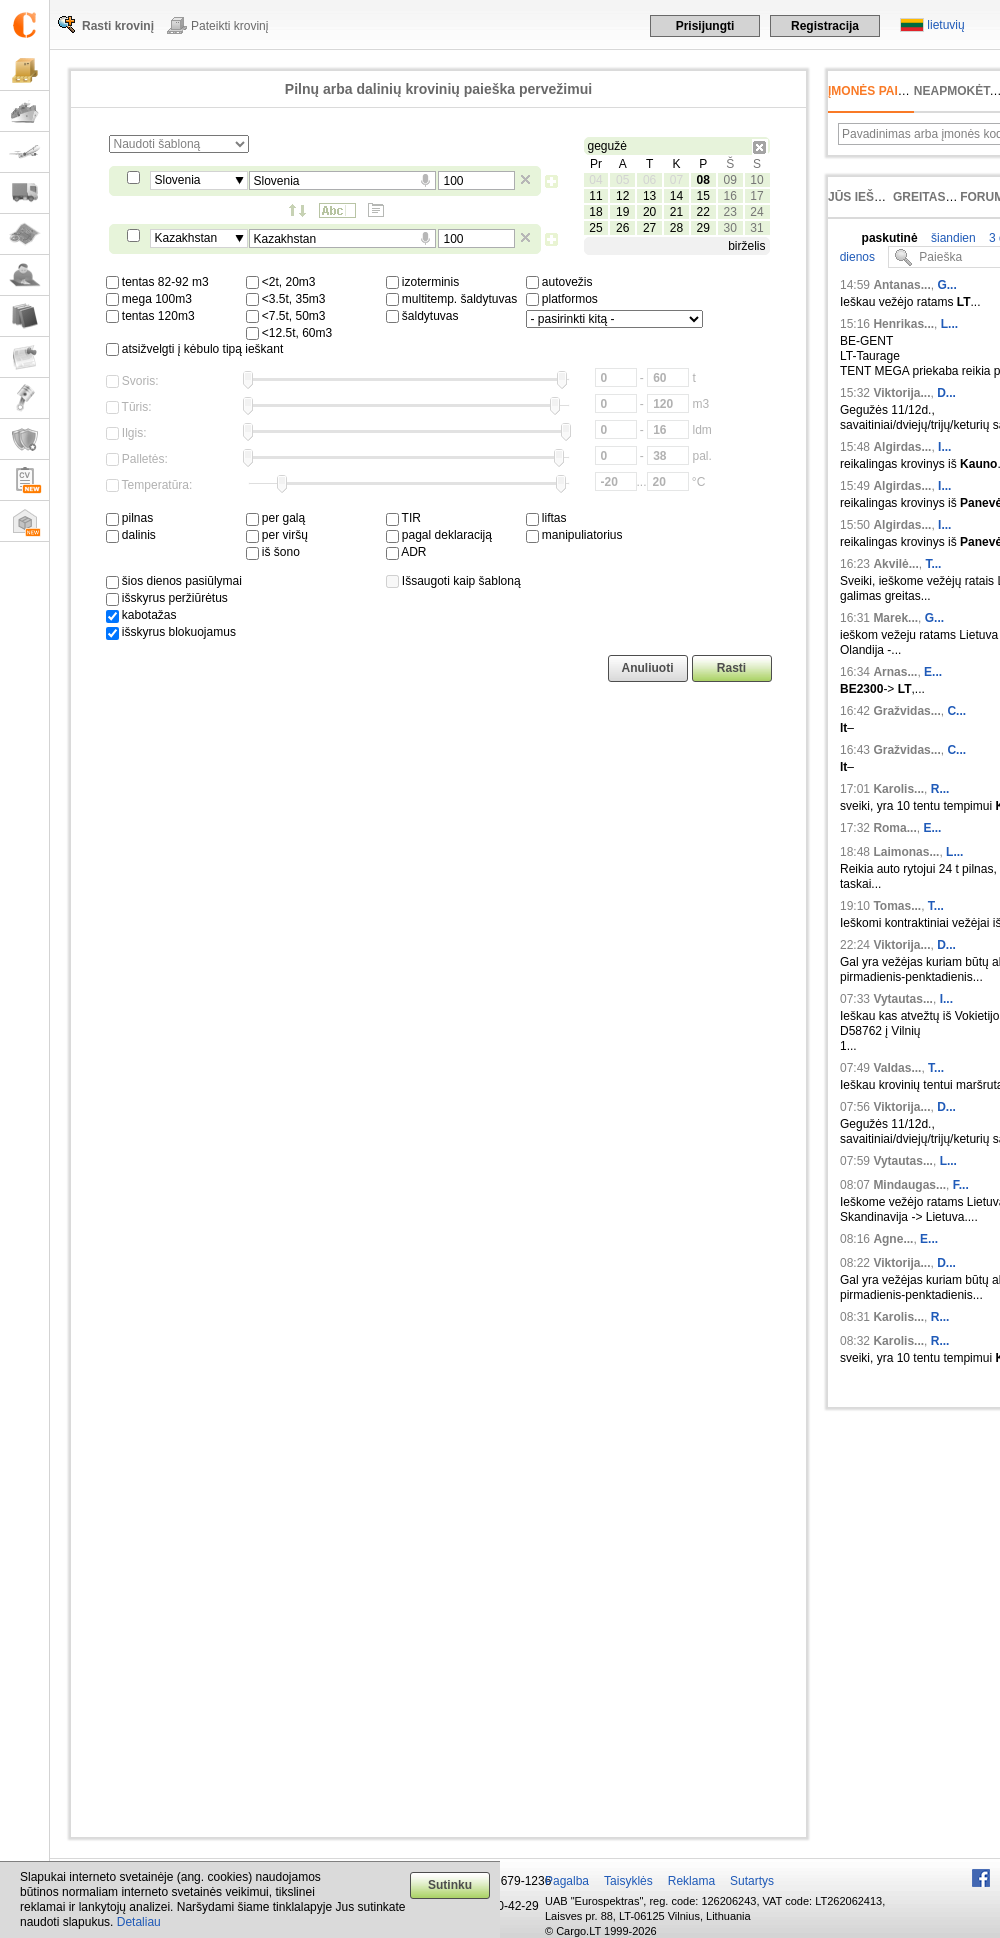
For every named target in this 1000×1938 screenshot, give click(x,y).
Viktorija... (901, 393)
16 (729, 196)
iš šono (273, 552)
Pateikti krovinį (229, 26)
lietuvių (945, 25)
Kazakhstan (186, 238)
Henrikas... (903, 324)
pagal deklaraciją (439, 535)
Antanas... (901, 285)
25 (595, 228)
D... (946, 393)
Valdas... (897, 1068)
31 (756, 228)
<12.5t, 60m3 (289, 333)
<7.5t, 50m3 (286, 316)
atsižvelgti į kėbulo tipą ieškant (195, 349)
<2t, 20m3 (281, 282)
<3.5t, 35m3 (286, 299)
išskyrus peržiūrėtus (167, 598)
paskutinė (890, 238)
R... (940, 789)
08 (703, 180)
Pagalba (567, 1881)
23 (729, 212)
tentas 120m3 (150, 316)
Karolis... (898, 789)
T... (933, 564)
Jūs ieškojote (875, 197)
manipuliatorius (574, 535)
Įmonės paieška (879, 91)
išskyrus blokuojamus (171, 632)
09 (729, 180)
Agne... (893, 1239)
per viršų (277, 535)
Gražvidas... (906, 711)
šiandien (952, 238)
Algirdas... (902, 447)
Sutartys (752, 1881)
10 (756, 180)
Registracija (825, 26)
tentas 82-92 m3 (157, 282)
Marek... (895, 618)
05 (622, 180)
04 (595, 180)
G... (946, 285)
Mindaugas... (909, 1185)
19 (622, 212)
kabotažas (141, 615)
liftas (546, 518)
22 (703, 212)
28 (676, 228)
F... (961, 1185)
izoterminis (423, 282)
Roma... (894, 828)
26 (622, 228)
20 (649, 212)
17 (756, 196)
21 (676, 212)
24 (756, 212)
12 (622, 196)
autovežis (559, 282)
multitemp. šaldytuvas (452, 299)
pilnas (130, 518)
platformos (562, 299)
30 (729, 228)
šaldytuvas (422, 316)
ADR (406, 552)
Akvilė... (895, 564)
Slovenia (178, 180)
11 (595, 196)
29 (703, 228)
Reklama (691, 1881)
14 (676, 196)
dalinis (131, 535)
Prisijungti (705, 26)
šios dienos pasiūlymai (174, 581)
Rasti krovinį (118, 26)
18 (595, 212)
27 (649, 228)
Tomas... (897, 906)
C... (956, 711)
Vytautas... (903, 999)
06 (649, 180)
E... (933, 672)
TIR (403, 518)
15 (703, 196)
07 (676, 180)
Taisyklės (628, 1881)
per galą (276, 518)
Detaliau (139, 1922)
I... (944, 447)
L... (949, 324)
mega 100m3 (149, 299)
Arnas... (895, 672)
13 (649, 196)
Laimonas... (906, 852)
